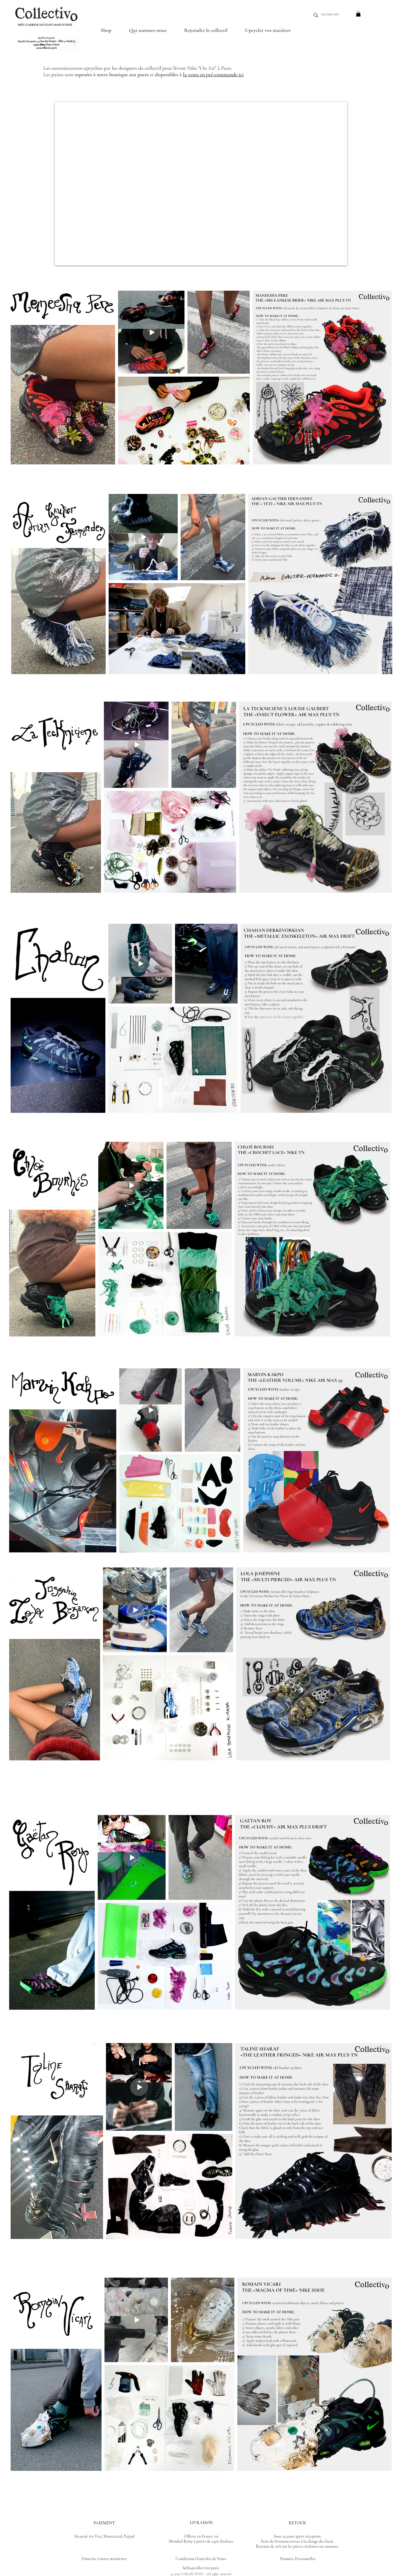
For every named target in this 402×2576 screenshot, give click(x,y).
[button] (205, 30)
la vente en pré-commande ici (213, 74)
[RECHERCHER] (332, 14)
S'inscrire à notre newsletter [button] (104, 2558)
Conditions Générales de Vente (201, 2558)
